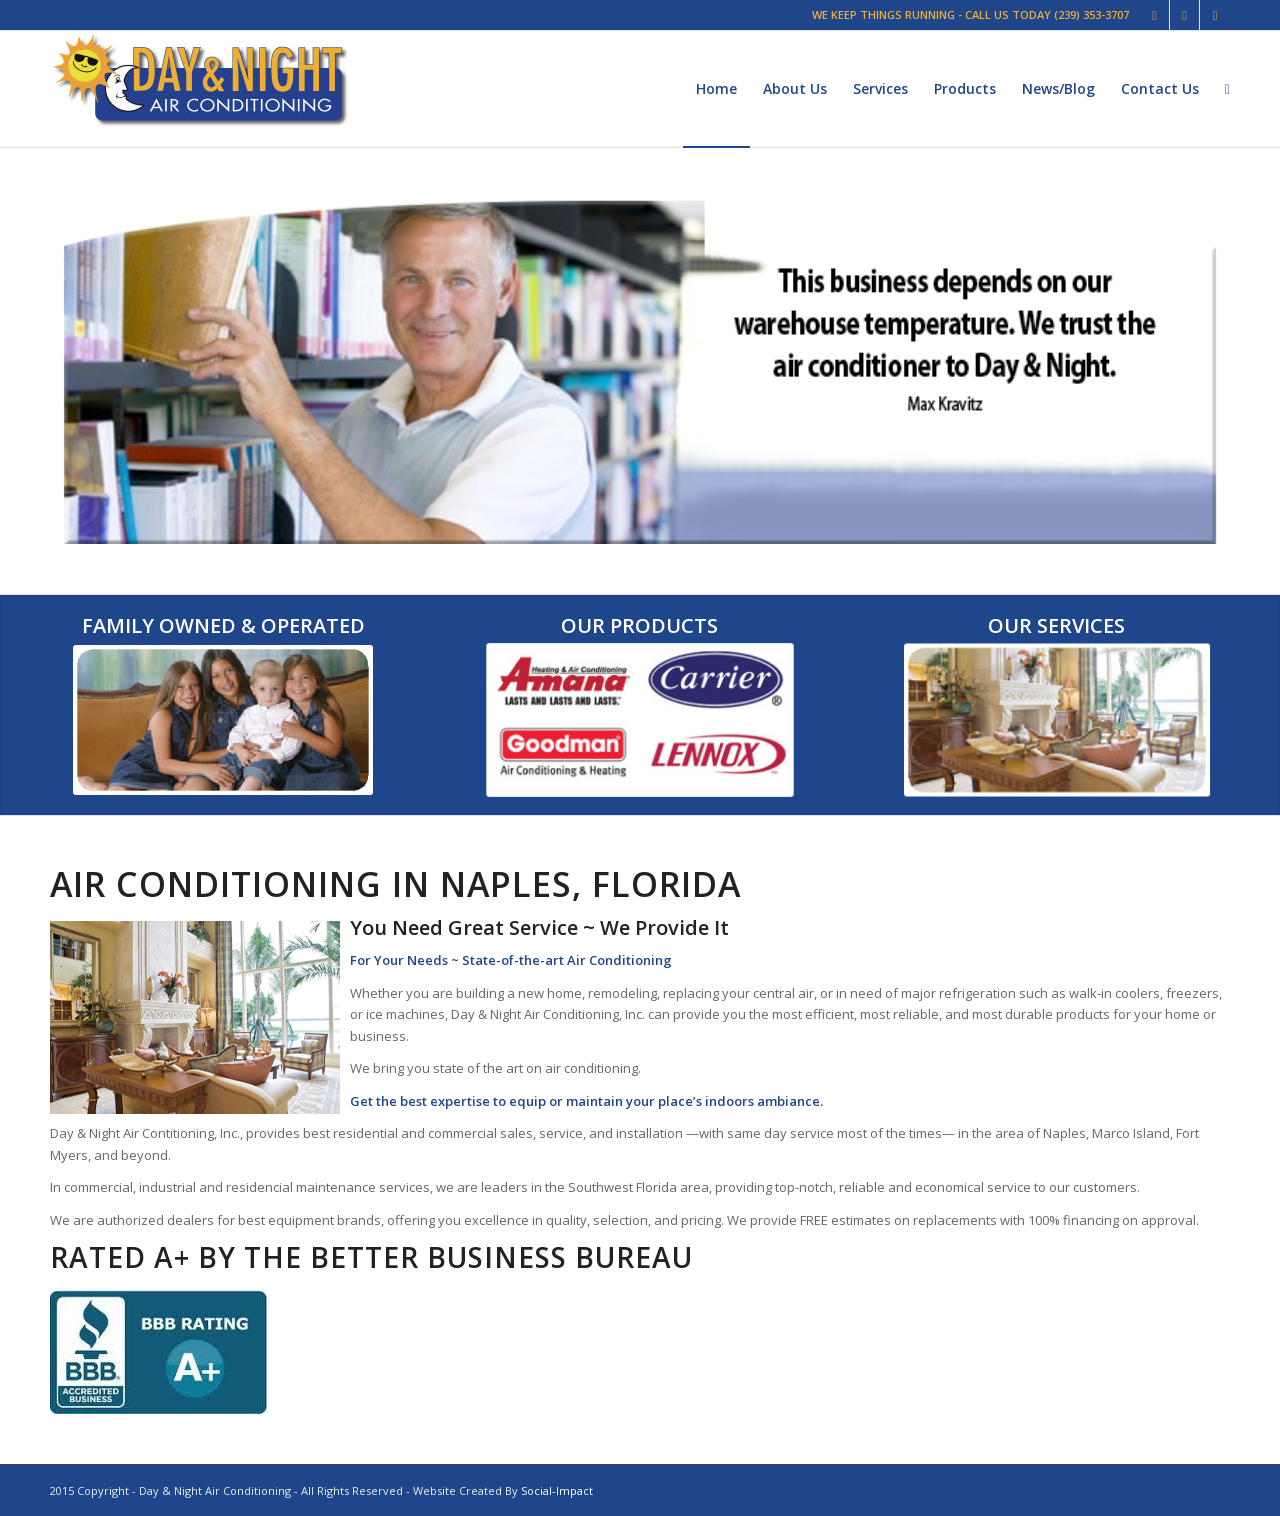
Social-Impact (557, 1490)
